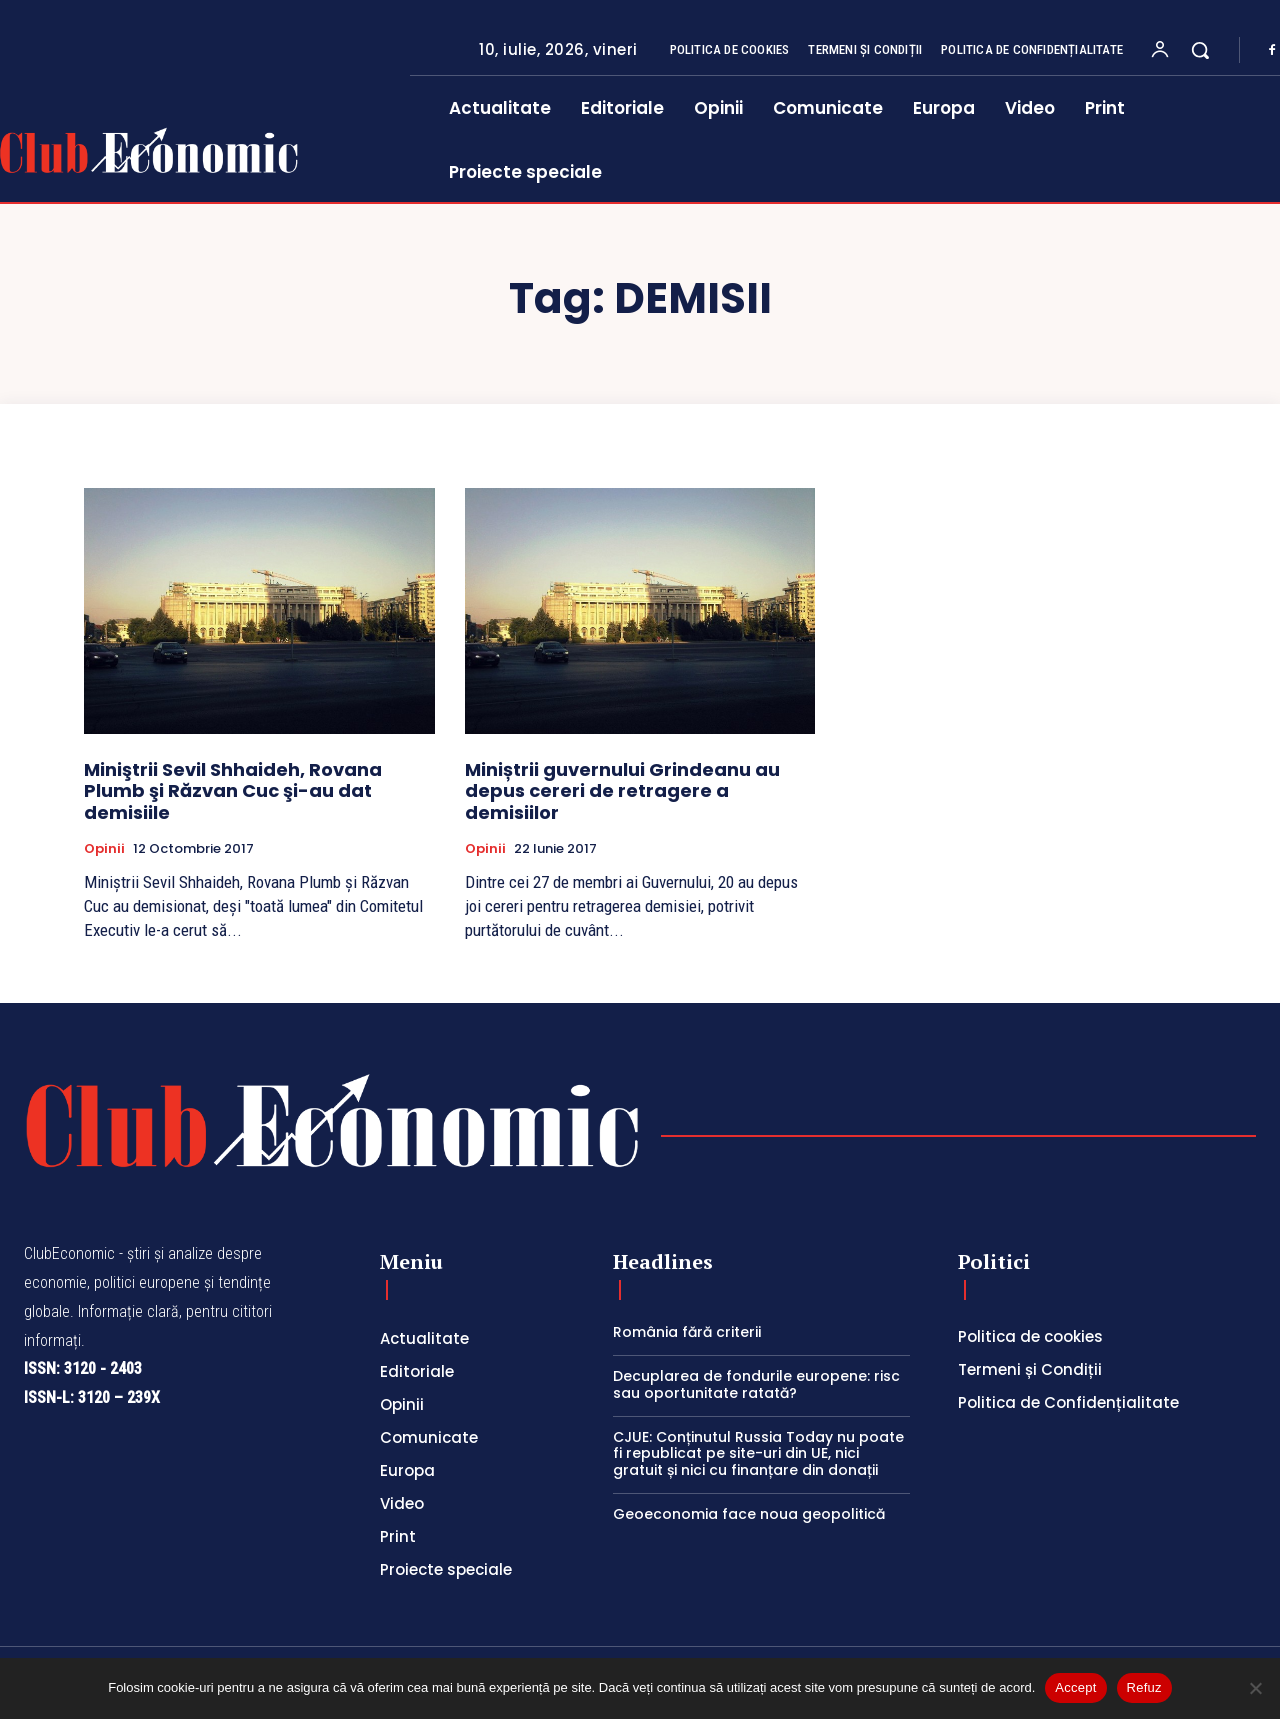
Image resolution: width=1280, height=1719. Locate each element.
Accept (1075, 1687)
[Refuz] (1255, 1688)
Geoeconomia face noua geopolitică (749, 1514)
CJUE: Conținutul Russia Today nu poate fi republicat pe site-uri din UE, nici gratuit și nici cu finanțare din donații (758, 1454)
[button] (1200, 50)
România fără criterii (687, 1332)
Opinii (104, 849)
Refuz (1144, 1687)
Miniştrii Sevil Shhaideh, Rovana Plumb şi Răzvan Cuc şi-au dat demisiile (233, 791)
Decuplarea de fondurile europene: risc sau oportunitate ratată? (756, 1384)
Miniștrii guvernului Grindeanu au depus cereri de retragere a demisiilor (622, 791)
